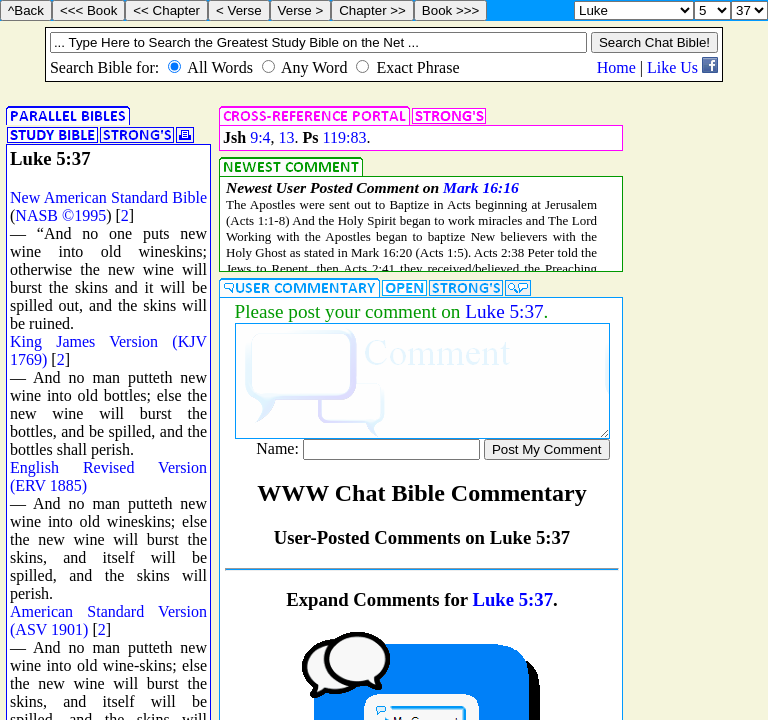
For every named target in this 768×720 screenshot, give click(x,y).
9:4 (260, 137)
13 (287, 137)
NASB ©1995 (60, 215)
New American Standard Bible (108, 197)
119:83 (345, 137)
